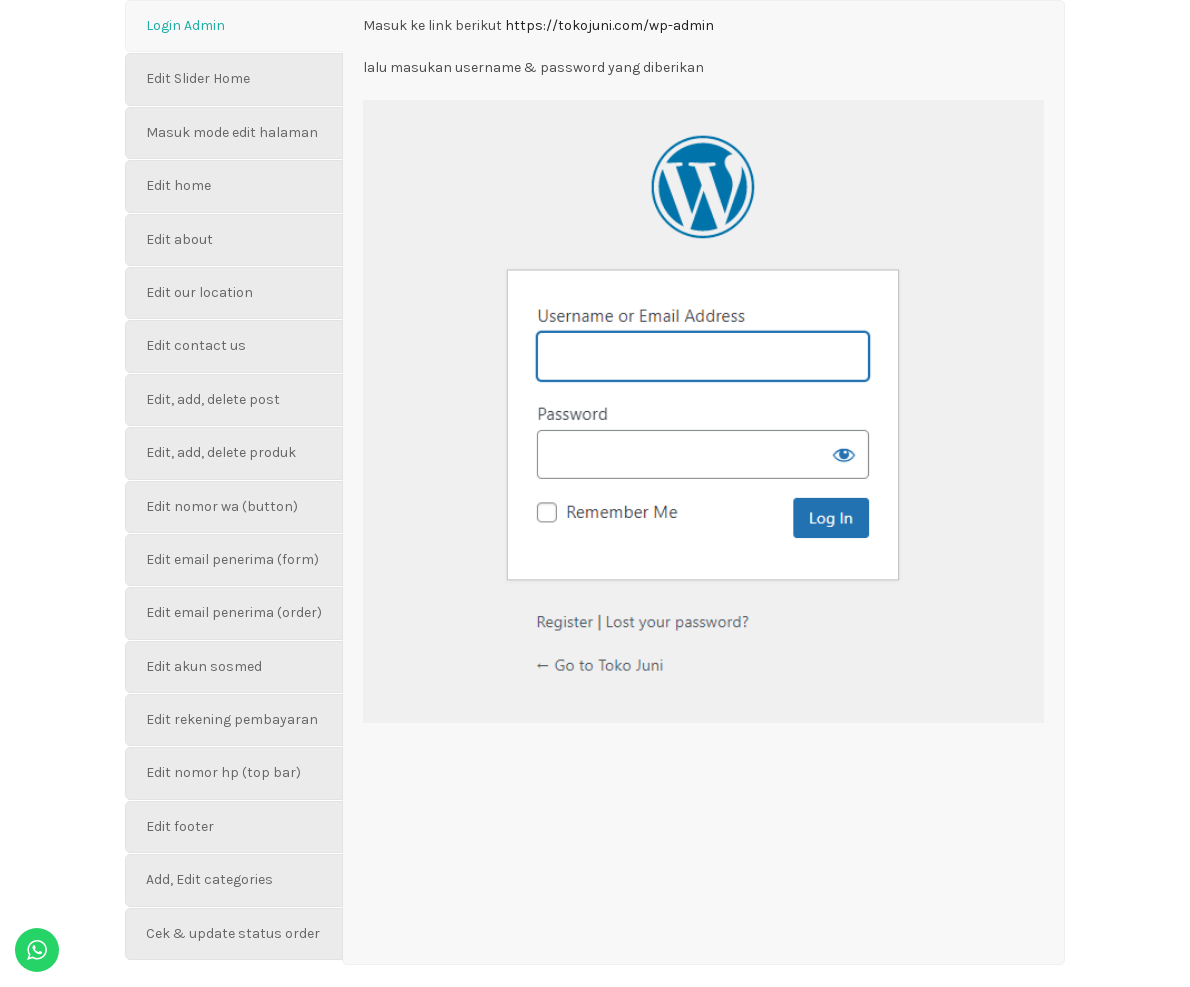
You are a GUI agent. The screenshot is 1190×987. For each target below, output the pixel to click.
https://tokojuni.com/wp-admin (609, 25)
